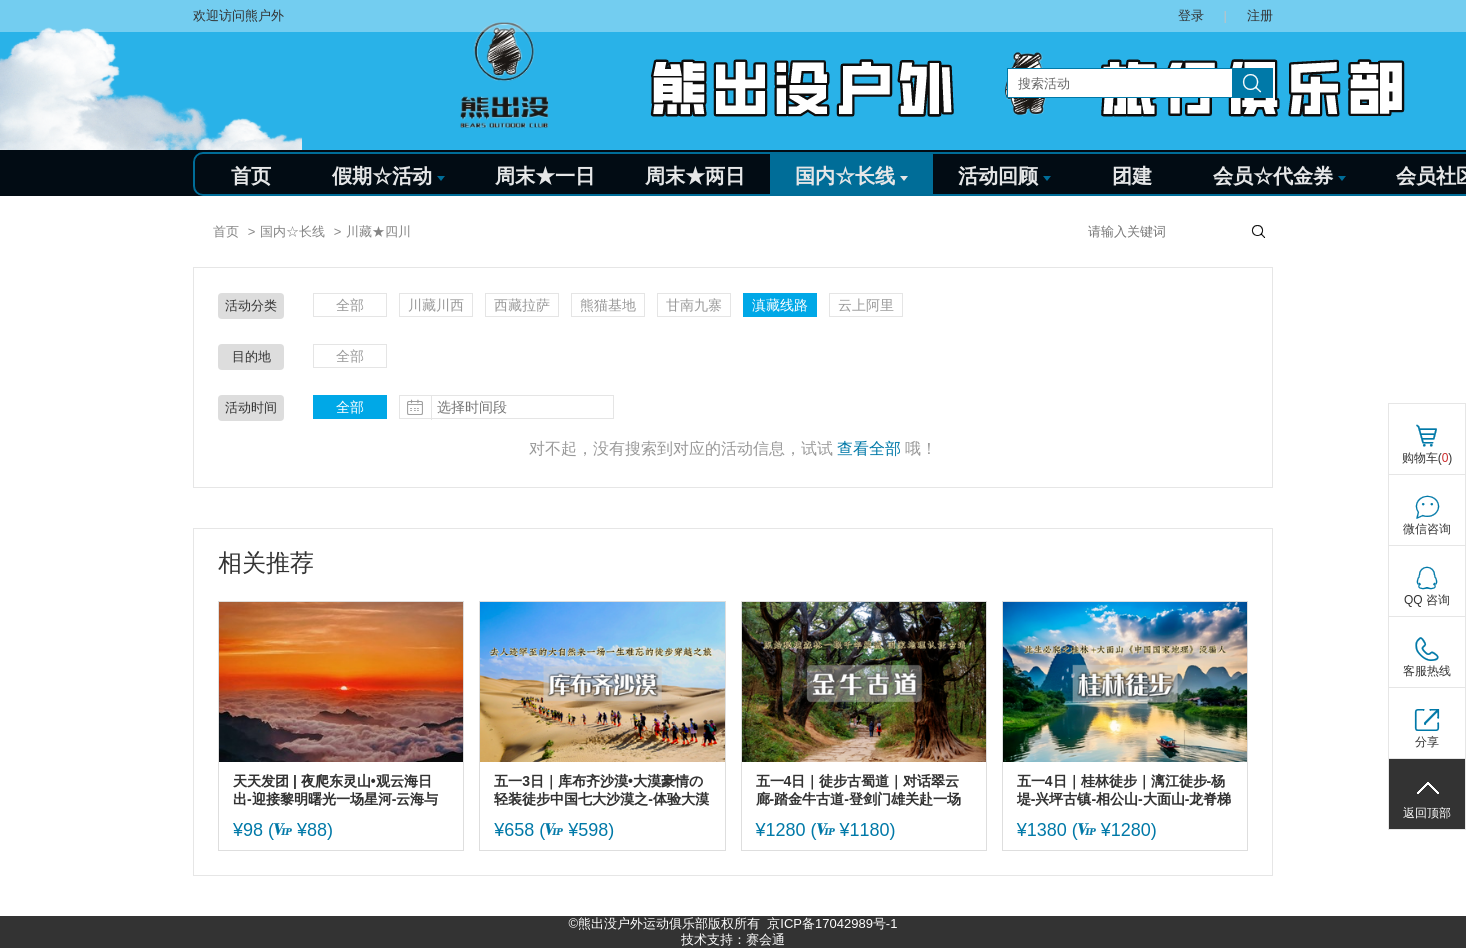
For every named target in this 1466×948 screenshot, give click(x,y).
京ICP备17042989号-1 (832, 923)
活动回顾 (1004, 176)
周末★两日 (695, 176)
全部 (350, 305)
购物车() (1427, 458)
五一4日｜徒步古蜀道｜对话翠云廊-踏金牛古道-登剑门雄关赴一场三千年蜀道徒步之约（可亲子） (858, 790)
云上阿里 (866, 305)
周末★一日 (545, 176)
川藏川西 (436, 305)
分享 (1427, 742)
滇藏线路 (780, 305)
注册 (1260, 15)
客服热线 (1427, 671)
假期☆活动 (388, 176)
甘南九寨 (694, 305)
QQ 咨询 (1427, 600)
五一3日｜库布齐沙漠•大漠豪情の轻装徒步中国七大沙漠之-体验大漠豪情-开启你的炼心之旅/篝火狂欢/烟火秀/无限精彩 (601, 790)
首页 (251, 176)
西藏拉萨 (522, 305)
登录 (1191, 15)
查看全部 (869, 448)
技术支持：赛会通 (733, 939)
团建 (1132, 176)
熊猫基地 (608, 305)
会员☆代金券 (1279, 176)
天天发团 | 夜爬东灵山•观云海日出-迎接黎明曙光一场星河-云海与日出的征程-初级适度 (335, 790)
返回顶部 (1427, 813)
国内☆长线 (851, 176)
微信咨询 (1427, 529)
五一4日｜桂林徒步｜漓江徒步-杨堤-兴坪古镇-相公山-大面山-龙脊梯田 (1124, 790)
